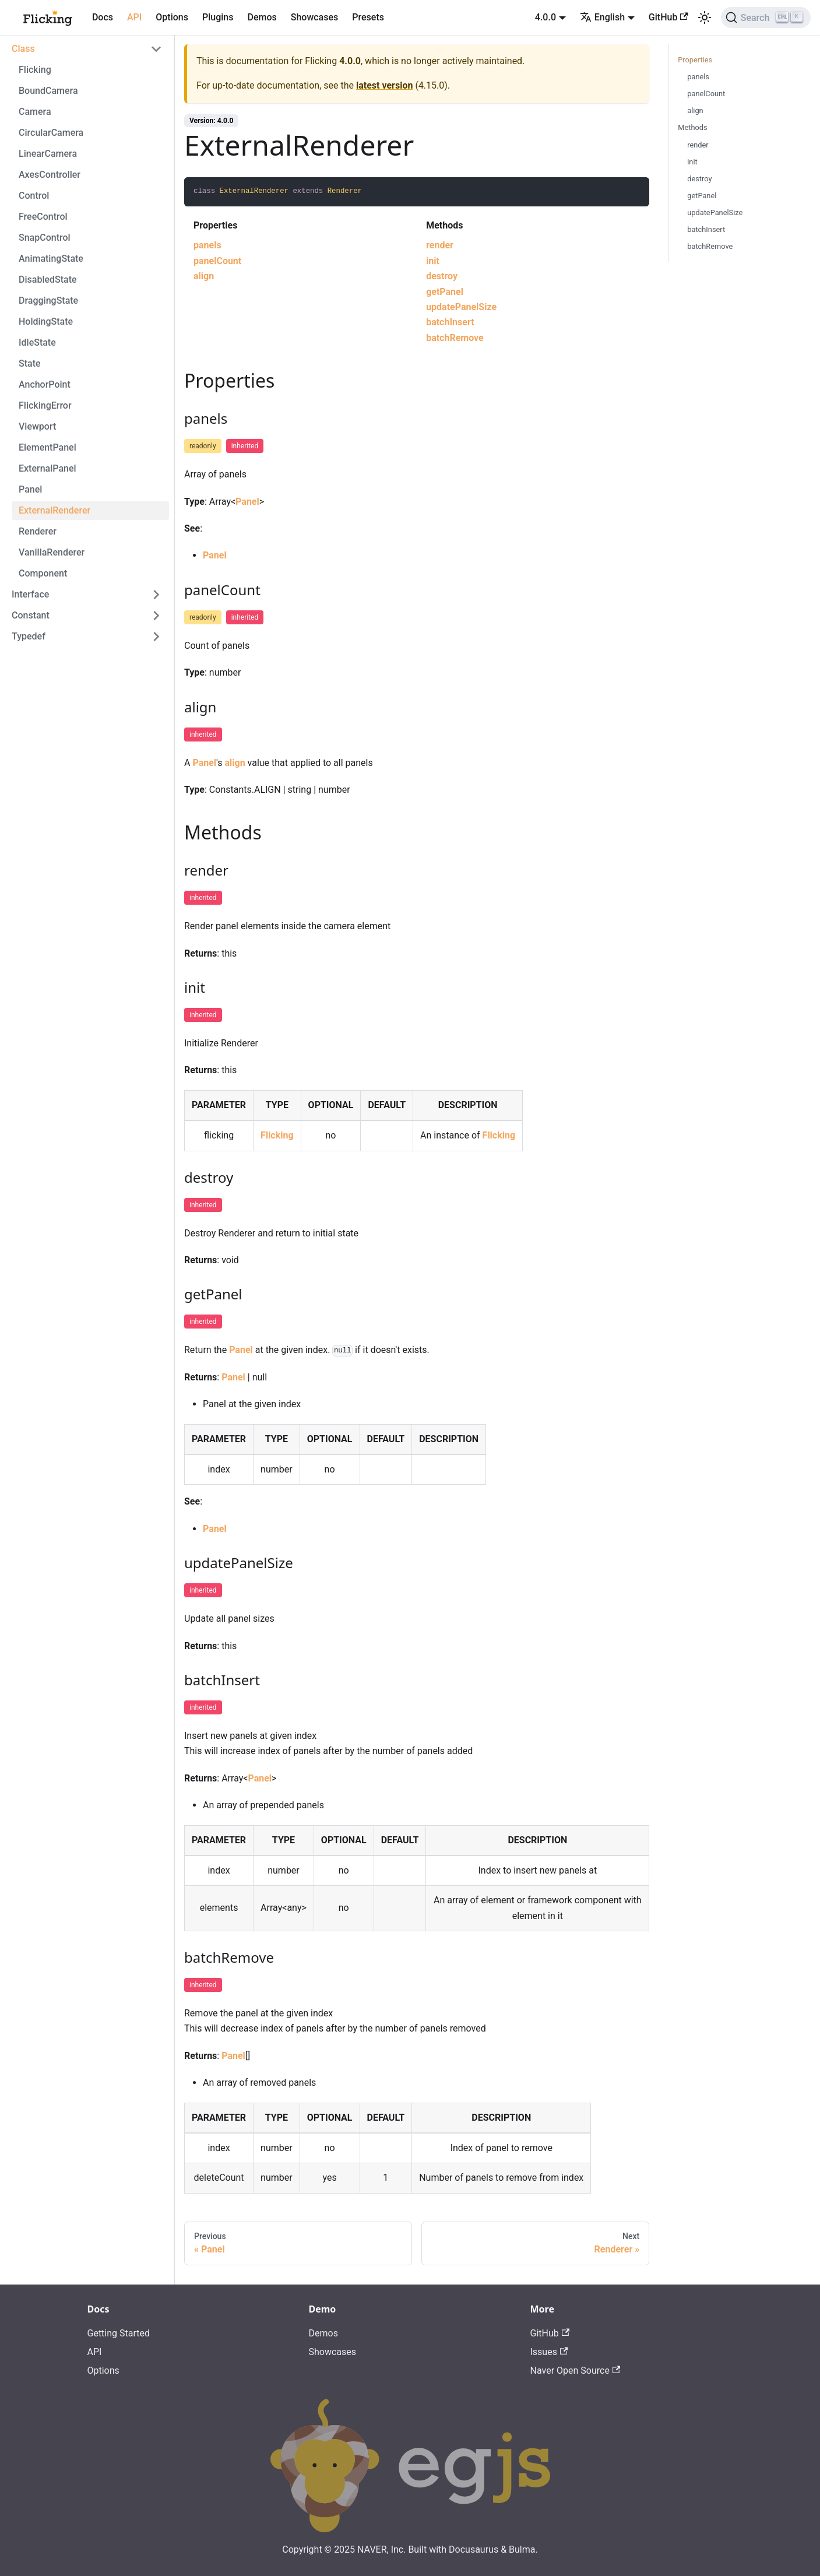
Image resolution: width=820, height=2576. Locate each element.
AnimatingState (51, 258)
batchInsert (450, 322)
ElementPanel (47, 447)
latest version (384, 85)
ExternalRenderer (54, 510)
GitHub (668, 17)
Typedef (28, 636)
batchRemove (455, 337)
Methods (692, 127)
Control (34, 195)
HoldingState (46, 321)
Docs (102, 17)
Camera (35, 111)
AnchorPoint (45, 384)
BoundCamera (48, 90)
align (203, 276)
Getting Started (118, 2333)
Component (43, 573)
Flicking (35, 69)
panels (207, 245)
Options (172, 17)
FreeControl (43, 216)
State (30, 363)
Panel (30, 489)
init (432, 260)
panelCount (217, 260)
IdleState (37, 342)
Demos (261, 17)
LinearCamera (48, 153)
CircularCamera (51, 132)
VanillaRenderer (52, 552)
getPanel (444, 291)
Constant (31, 615)
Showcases (315, 17)
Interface (30, 594)
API (134, 17)
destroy (441, 276)
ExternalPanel (47, 468)
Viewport (37, 426)
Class (23, 48)
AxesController (49, 174)
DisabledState (48, 279)
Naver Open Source (575, 2370)
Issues (549, 2351)
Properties (695, 59)
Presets (368, 17)
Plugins (217, 17)
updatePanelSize (461, 306)
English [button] (602, 17)
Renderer (38, 531)
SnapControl (45, 237)
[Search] (766, 17)
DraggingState (48, 300)
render (439, 245)
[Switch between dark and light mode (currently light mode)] (704, 17)
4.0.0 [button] (545, 17)
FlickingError (45, 405)
